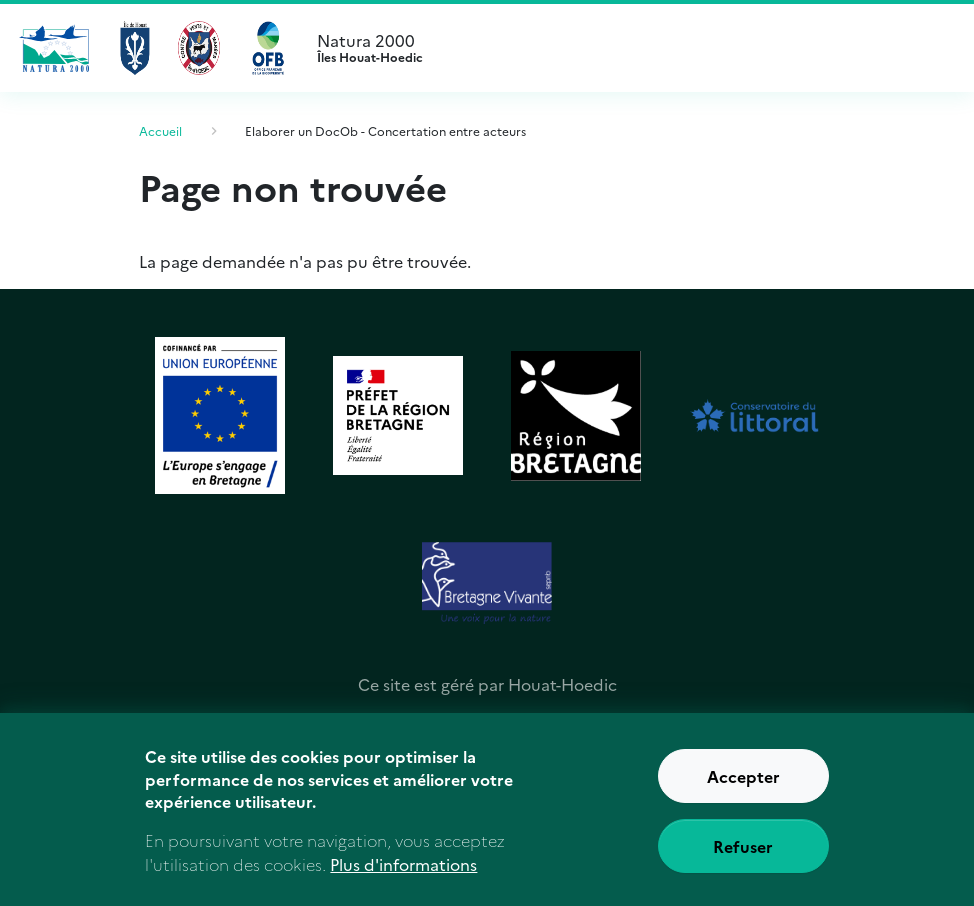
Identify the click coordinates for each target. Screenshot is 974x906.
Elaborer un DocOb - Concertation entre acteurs (385, 130)
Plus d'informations (403, 876)
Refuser (743, 857)
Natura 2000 (643, 48)
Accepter (743, 787)
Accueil (160, 130)
